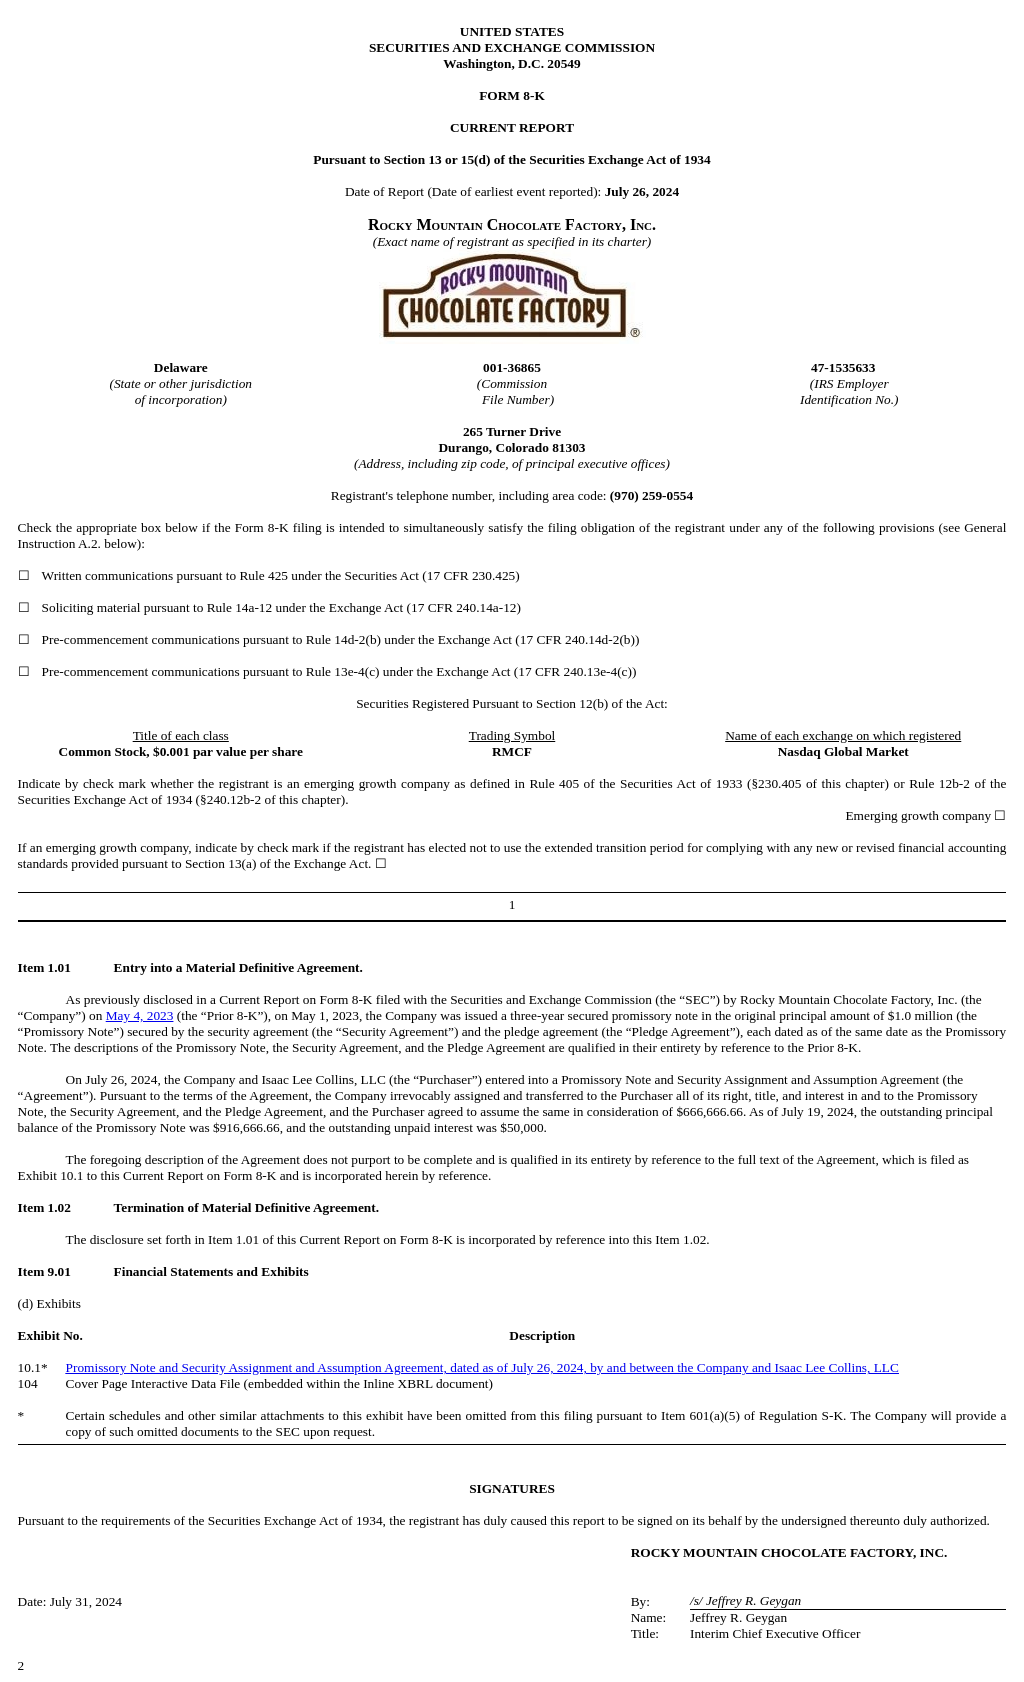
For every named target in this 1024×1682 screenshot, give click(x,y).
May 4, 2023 (140, 1015)
